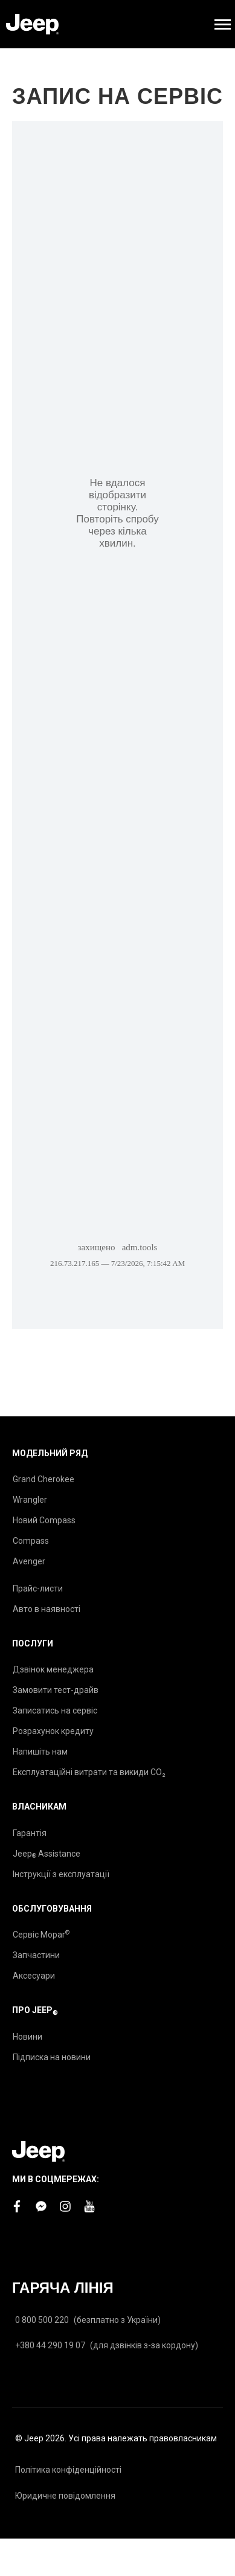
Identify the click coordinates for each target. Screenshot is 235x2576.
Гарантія (30, 1833)
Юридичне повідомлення (65, 2496)
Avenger (29, 1561)
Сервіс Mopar (41, 1934)
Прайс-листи (38, 1588)
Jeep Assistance (46, 1854)
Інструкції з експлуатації (61, 1874)
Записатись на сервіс (55, 1710)
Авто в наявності (46, 1609)
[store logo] (32, 24)
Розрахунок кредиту (53, 1731)
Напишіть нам (40, 1751)
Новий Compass (44, 1520)
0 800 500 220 (42, 2320)
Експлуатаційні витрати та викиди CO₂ (89, 1772)
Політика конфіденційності (68, 2470)
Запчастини (36, 1955)
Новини (27, 2036)
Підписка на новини (52, 2057)
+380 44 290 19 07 (50, 2345)
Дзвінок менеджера (53, 1669)
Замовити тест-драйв (55, 1690)
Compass (31, 1541)
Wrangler (30, 1500)
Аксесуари (34, 1975)
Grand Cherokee (43, 1479)
